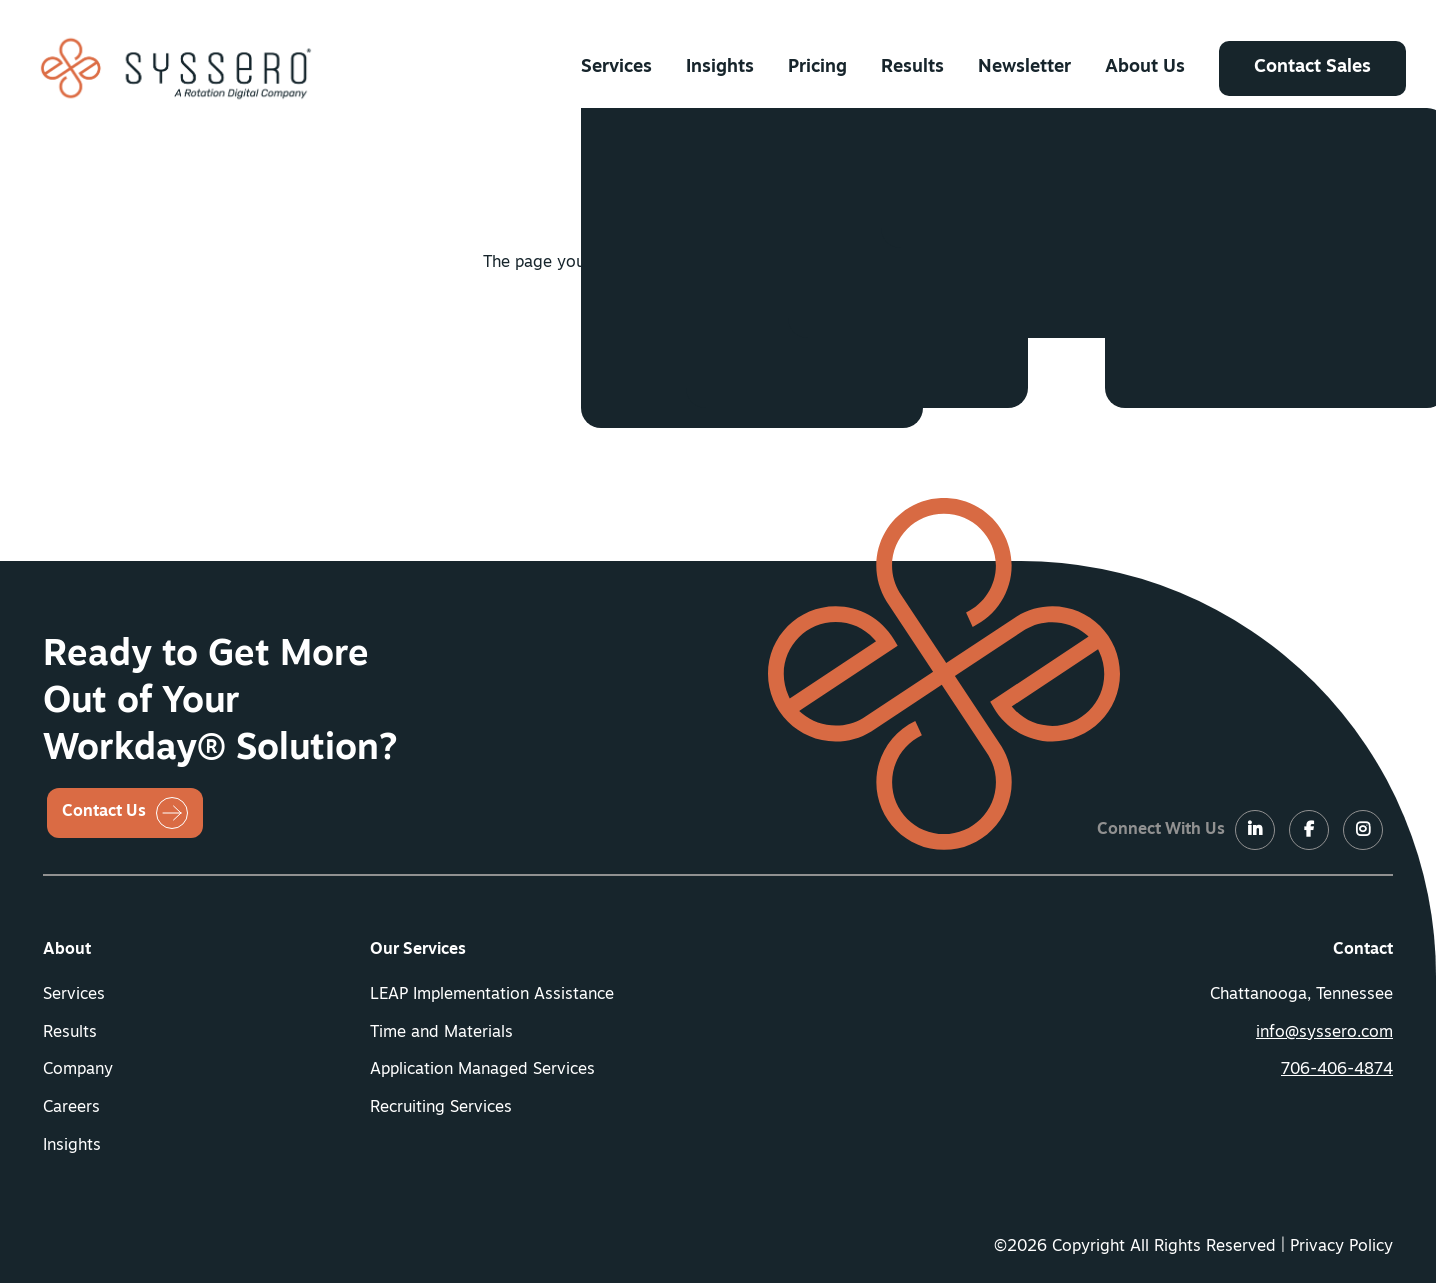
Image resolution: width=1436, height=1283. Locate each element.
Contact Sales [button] (1312, 67)
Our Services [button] (418, 950)
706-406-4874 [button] (1337, 1070)
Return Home (697, 336)
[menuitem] (616, 68)
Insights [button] (720, 68)
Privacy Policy (1341, 1247)
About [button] (67, 950)
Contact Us (104, 812)
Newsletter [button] (1024, 68)
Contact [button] (1363, 950)
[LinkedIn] (1255, 831)
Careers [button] (71, 1108)
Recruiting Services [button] (441, 1108)
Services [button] (616, 68)
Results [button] (912, 68)
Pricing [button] (817, 68)
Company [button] (78, 1070)
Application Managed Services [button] (482, 1070)
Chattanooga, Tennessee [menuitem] (1301, 995)
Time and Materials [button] (441, 1033)
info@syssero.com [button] (1324, 1033)
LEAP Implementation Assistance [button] (492, 995)
